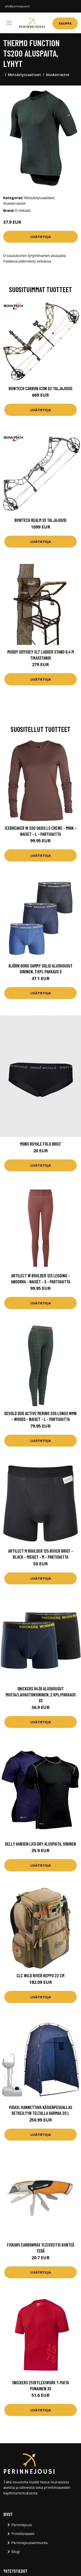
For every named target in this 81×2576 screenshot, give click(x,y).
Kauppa (65, 23)
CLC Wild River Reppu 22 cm (40, 1975)
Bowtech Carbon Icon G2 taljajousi (40, 388)
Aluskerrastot (57, 74)
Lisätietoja (40, 236)
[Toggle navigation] (9, 23)
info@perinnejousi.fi (17, 6)
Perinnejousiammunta (29, 2542)
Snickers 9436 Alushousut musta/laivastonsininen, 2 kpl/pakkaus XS (41, 1694)
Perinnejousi (21, 2524)
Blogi (15, 2551)
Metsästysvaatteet (24, 74)
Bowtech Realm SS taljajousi (40, 520)
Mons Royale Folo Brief (40, 1143)
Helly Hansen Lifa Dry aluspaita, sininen (40, 1843)
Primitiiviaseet (22, 2533)
